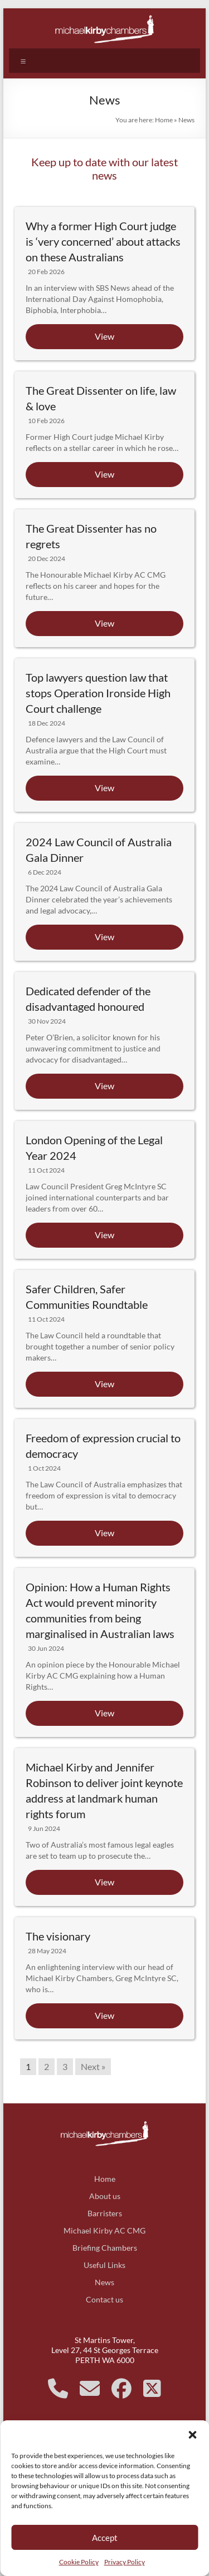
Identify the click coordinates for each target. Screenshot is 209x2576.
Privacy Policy (124, 2562)
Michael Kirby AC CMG (104, 2230)
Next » (93, 2066)
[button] (192, 2434)
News (104, 2282)
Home (164, 120)
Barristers (105, 2213)
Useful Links (104, 2265)
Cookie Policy (79, 2562)
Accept (105, 2538)
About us (104, 2196)
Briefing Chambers (104, 2247)
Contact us (104, 2299)
